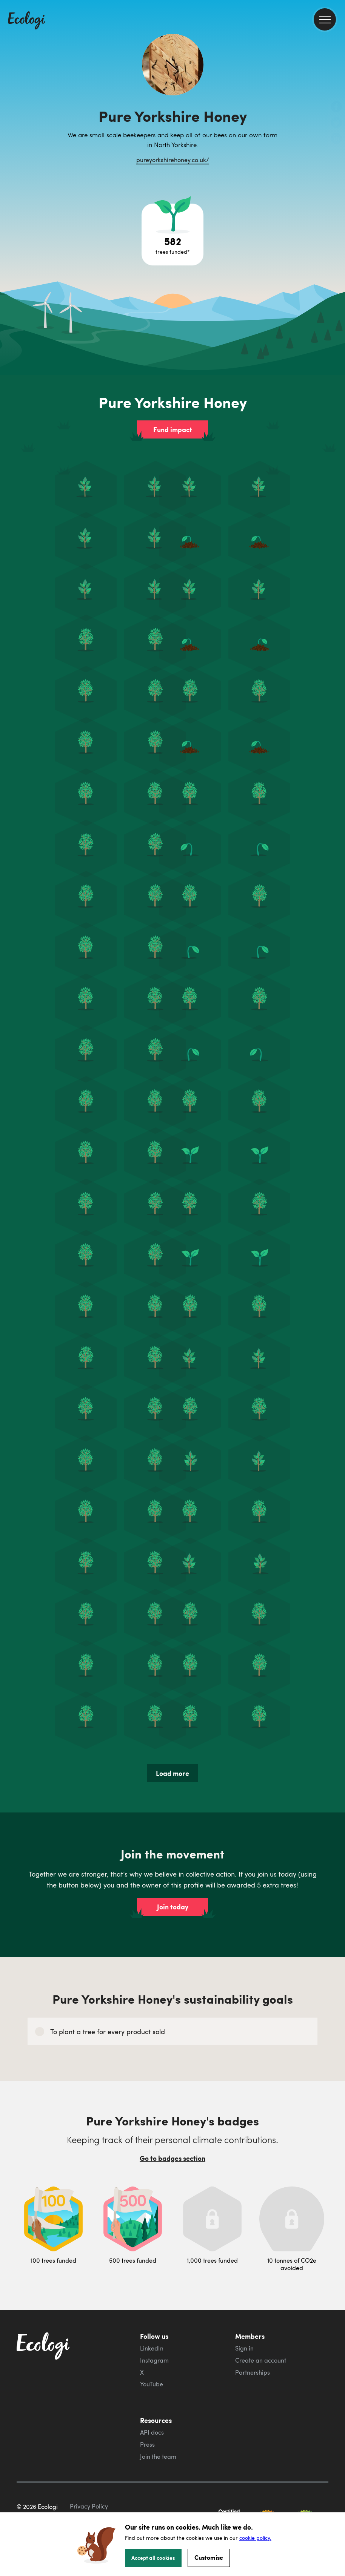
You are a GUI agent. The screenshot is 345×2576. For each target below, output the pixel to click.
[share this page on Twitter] (336, 123)
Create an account (260, 2360)
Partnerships (252, 2372)
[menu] (325, 19)
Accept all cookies (153, 2557)
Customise (208, 2557)
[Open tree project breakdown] (172, 234)
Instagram (154, 2360)
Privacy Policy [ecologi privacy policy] (89, 2506)
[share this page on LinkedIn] (336, 139)
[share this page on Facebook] (336, 107)
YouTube (151, 2384)
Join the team (158, 2456)
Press (147, 2444)
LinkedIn (151, 2348)
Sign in (244, 2348)
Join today (172, 1907)
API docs (152, 2432)
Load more (172, 1773)
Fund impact (172, 429)
